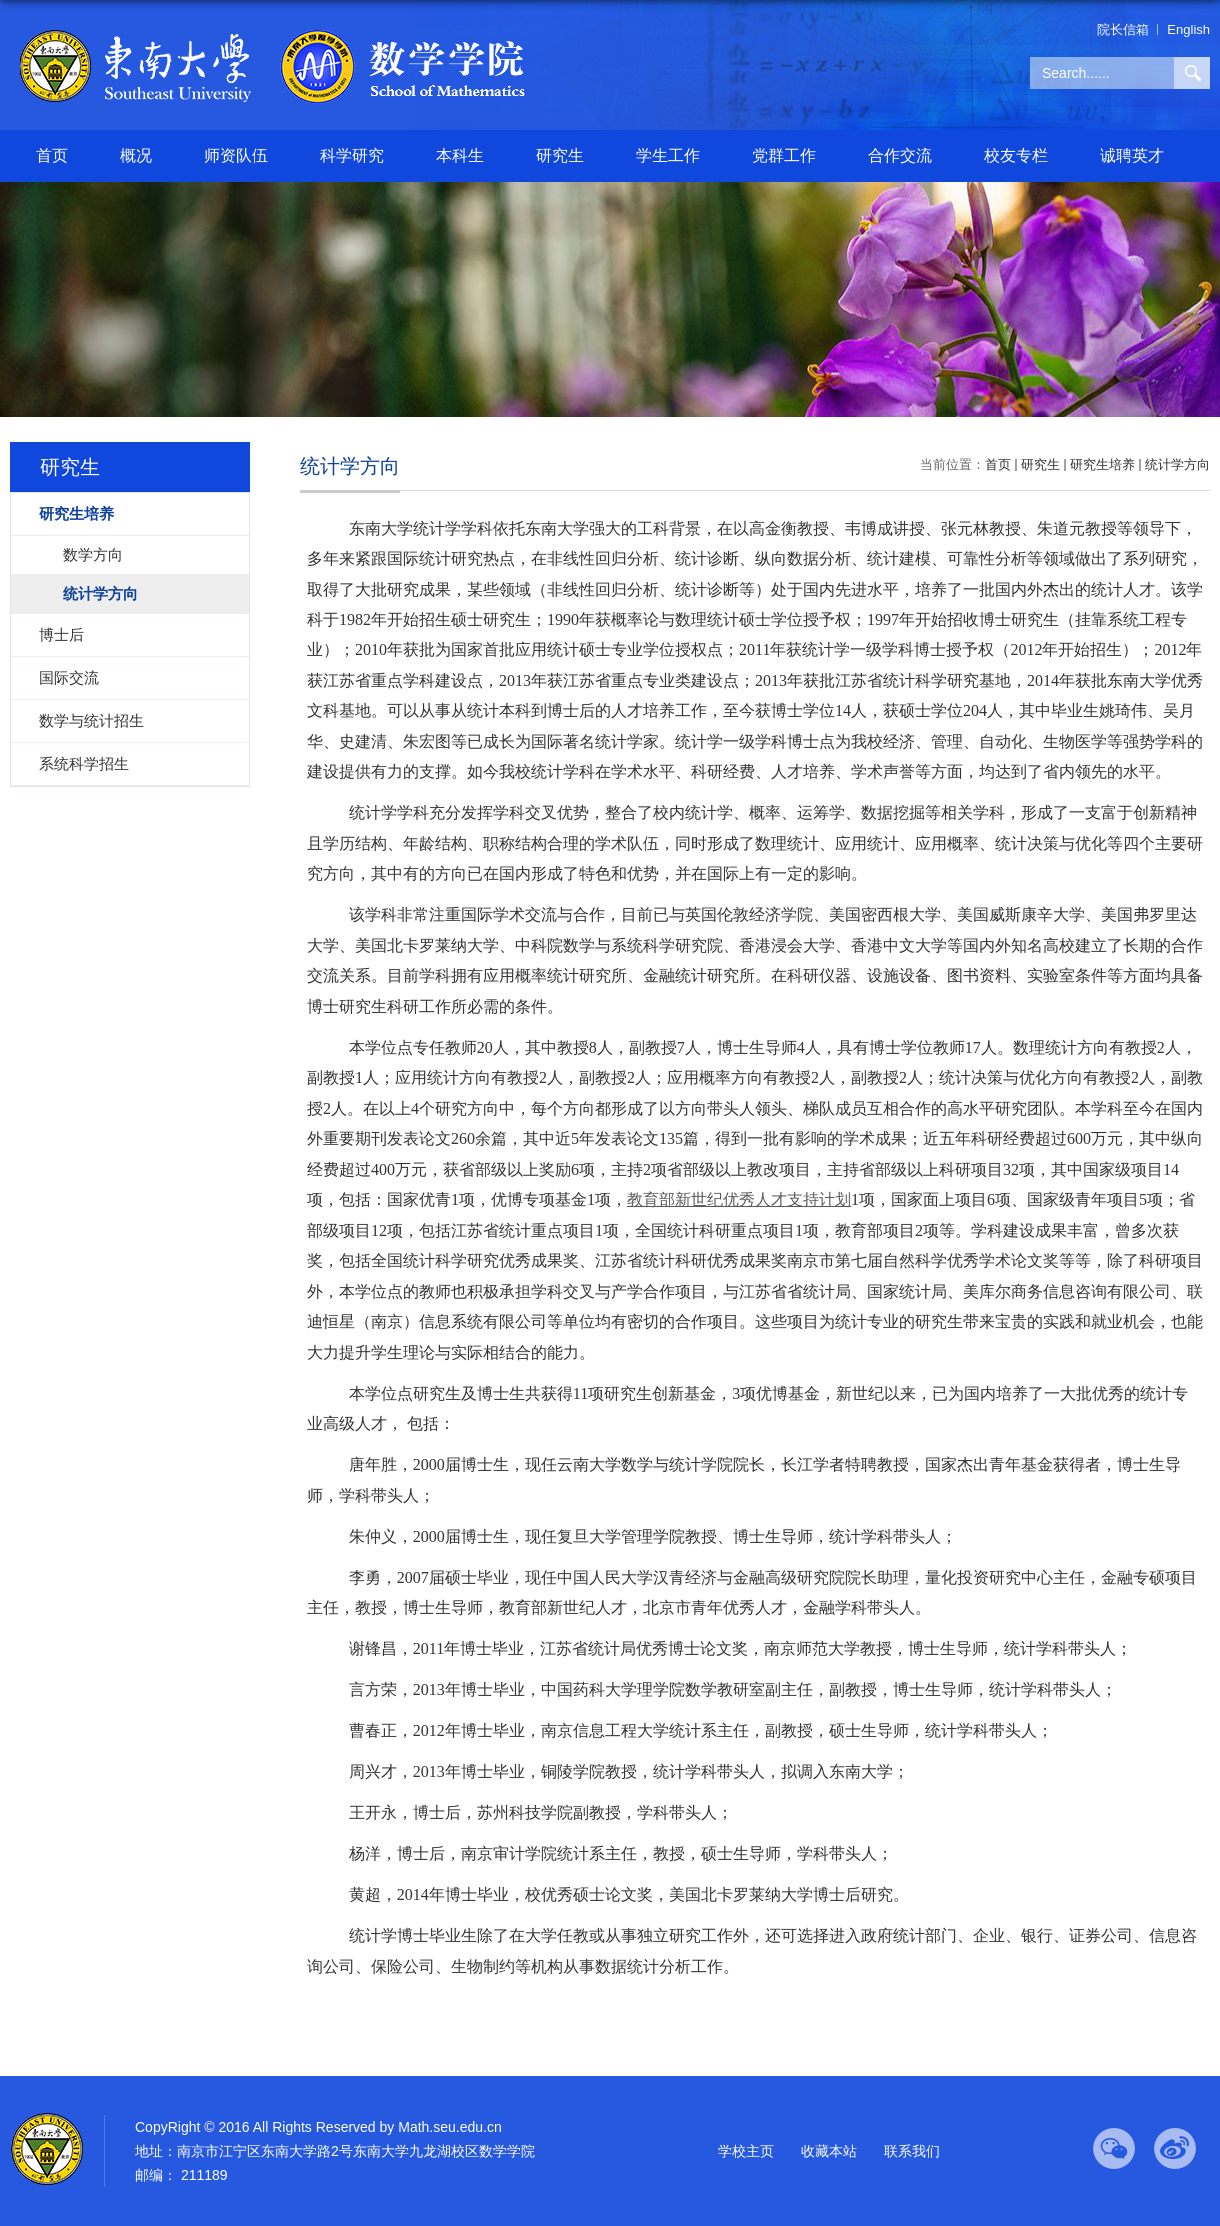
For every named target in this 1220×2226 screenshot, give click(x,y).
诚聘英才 (1132, 155)
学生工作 (668, 155)
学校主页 (746, 2151)
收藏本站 (829, 2151)
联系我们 (912, 2151)
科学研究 (352, 155)
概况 (136, 155)
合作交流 (900, 155)
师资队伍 (236, 155)
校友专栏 (1016, 155)
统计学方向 (1177, 464)
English (1188, 29)
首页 (52, 155)
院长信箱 (1123, 29)
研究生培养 (1102, 464)
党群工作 (784, 155)
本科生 (460, 155)
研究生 (560, 155)
